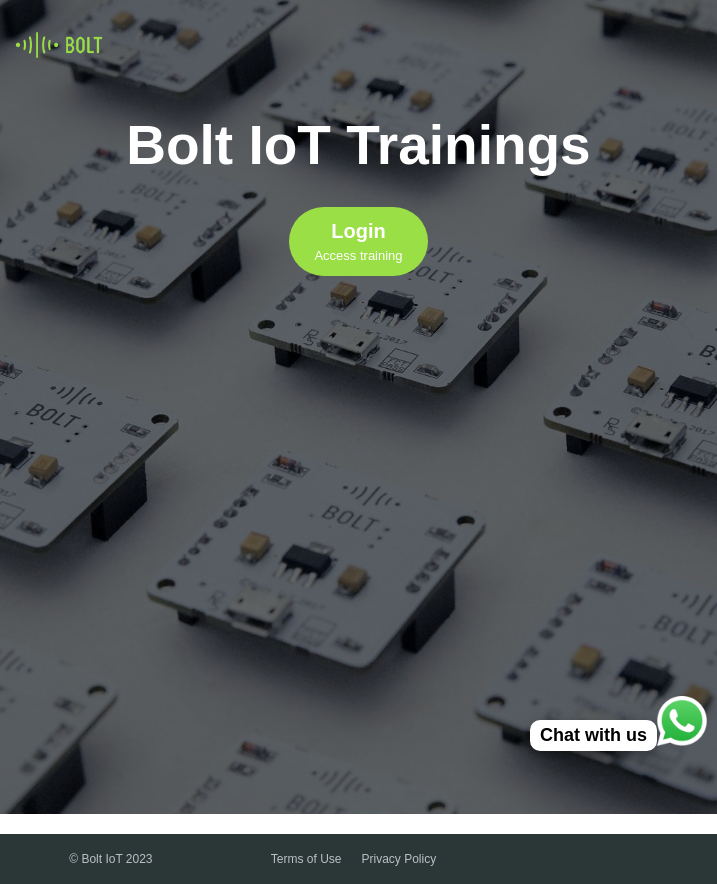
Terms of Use (306, 859)
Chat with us (593, 735)
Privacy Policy (399, 859)
